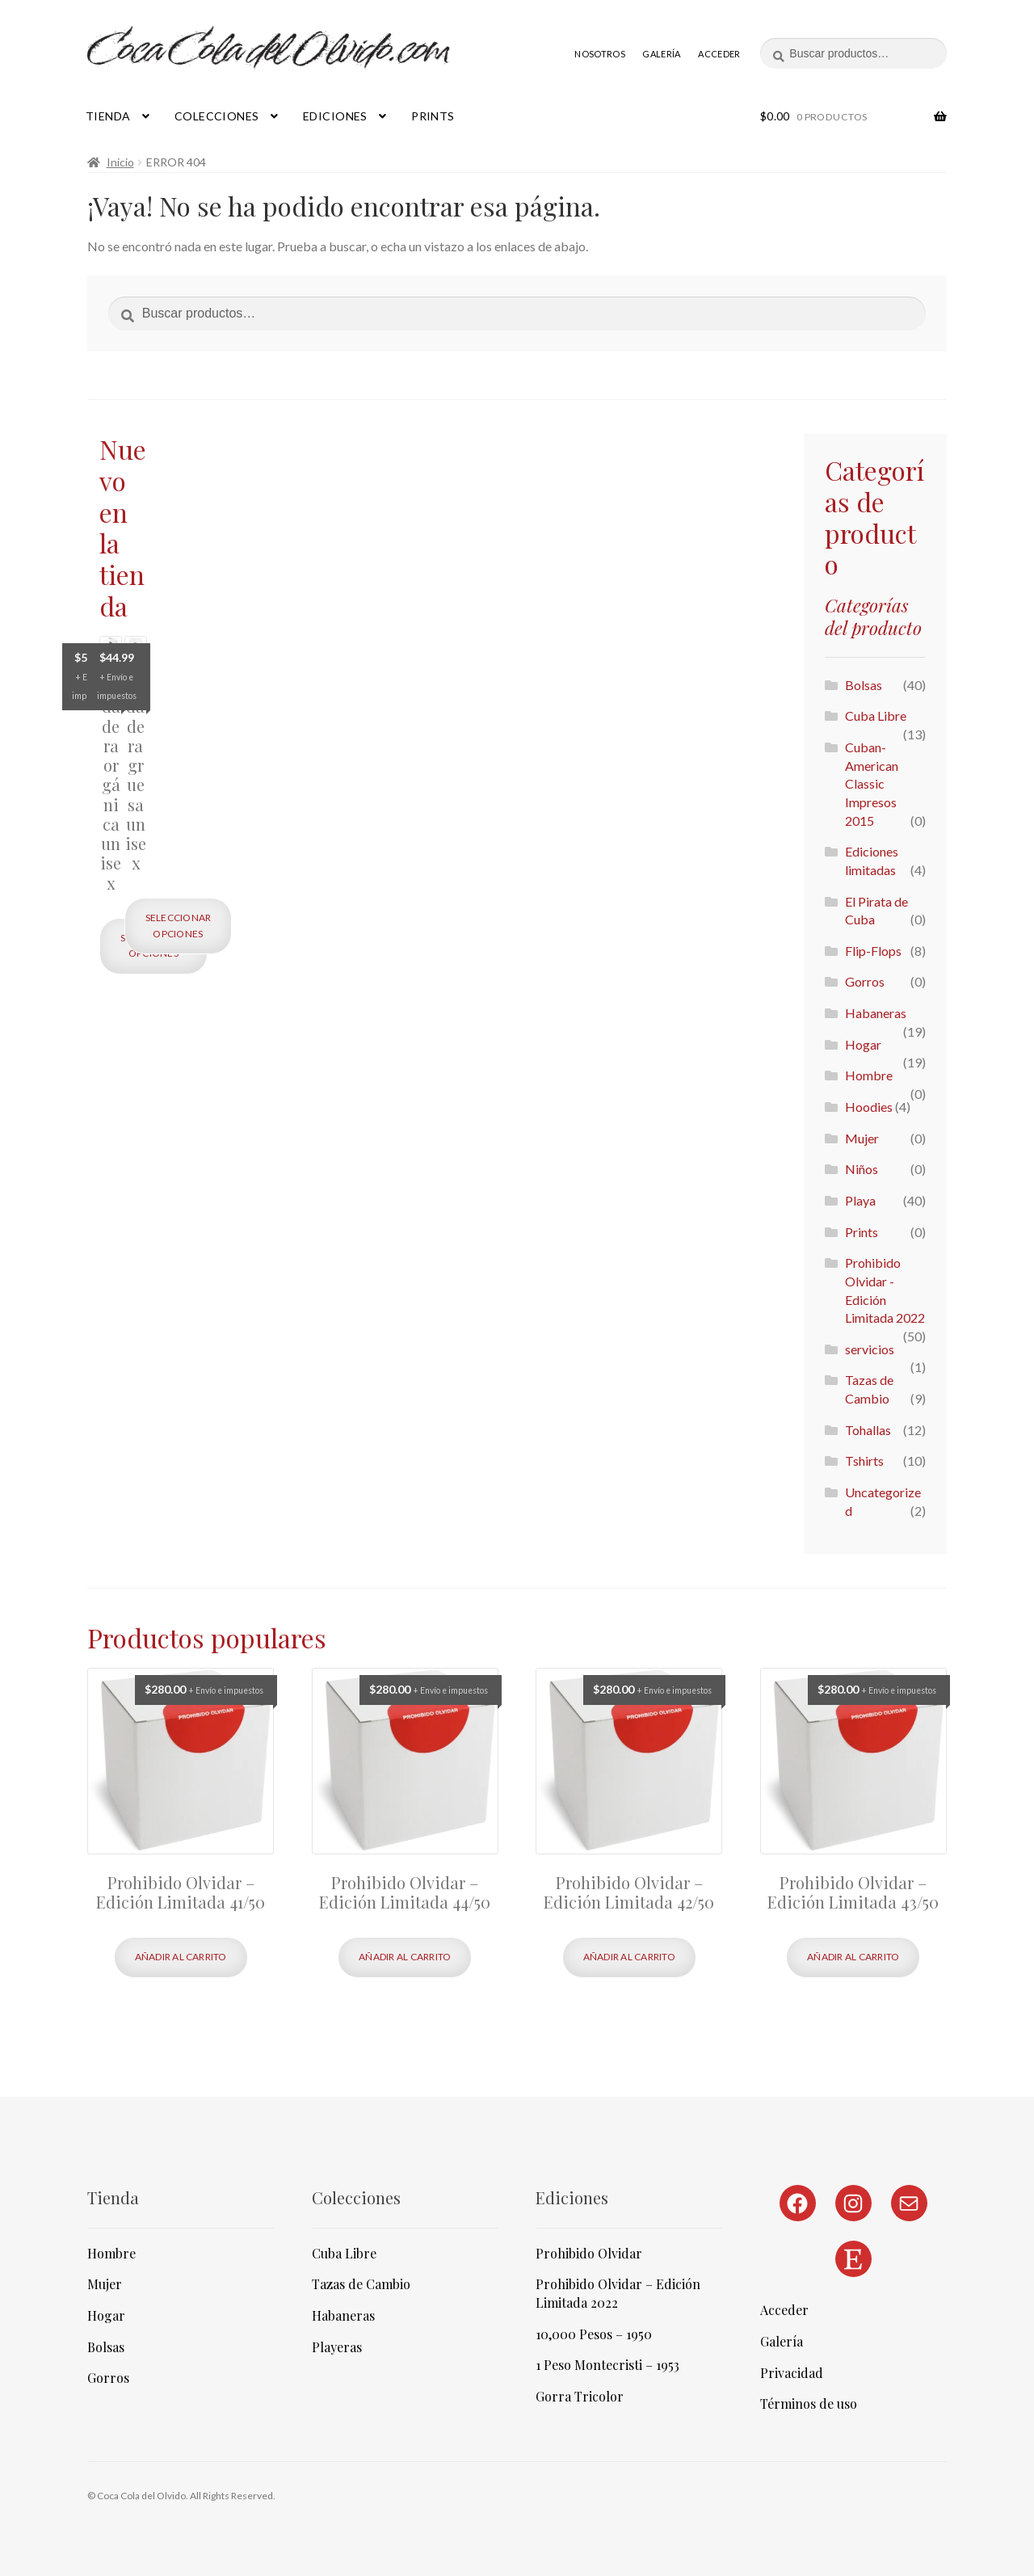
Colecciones (216, 116)
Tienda (108, 116)
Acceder (719, 53)
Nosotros (599, 53)
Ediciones (335, 116)
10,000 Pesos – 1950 (594, 2334)
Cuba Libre (875, 715)
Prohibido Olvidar (589, 2253)
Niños (861, 1168)
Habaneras (875, 1013)
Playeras (337, 2346)
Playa (860, 1200)
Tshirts (864, 1460)
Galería (661, 53)
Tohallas (868, 1429)
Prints (433, 116)
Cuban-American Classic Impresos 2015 (871, 783)
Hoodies (869, 1106)
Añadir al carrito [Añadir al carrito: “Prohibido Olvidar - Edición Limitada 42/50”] (629, 1957)
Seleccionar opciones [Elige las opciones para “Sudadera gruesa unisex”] (178, 925)
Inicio (120, 162)
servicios (869, 1349)
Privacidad (791, 2372)
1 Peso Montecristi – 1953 (607, 2364)
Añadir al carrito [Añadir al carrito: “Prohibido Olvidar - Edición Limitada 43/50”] (853, 1957)
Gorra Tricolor (580, 2396)
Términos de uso (808, 2403)
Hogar (863, 1044)
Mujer (862, 1138)
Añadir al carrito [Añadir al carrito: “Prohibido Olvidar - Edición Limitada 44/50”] (405, 1957)
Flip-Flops (873, 950)
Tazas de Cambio (361, 2283)
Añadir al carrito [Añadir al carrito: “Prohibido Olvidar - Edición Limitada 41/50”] (181, 1957)
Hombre (869, 1075)
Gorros (865, 981)
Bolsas (863, 684)
